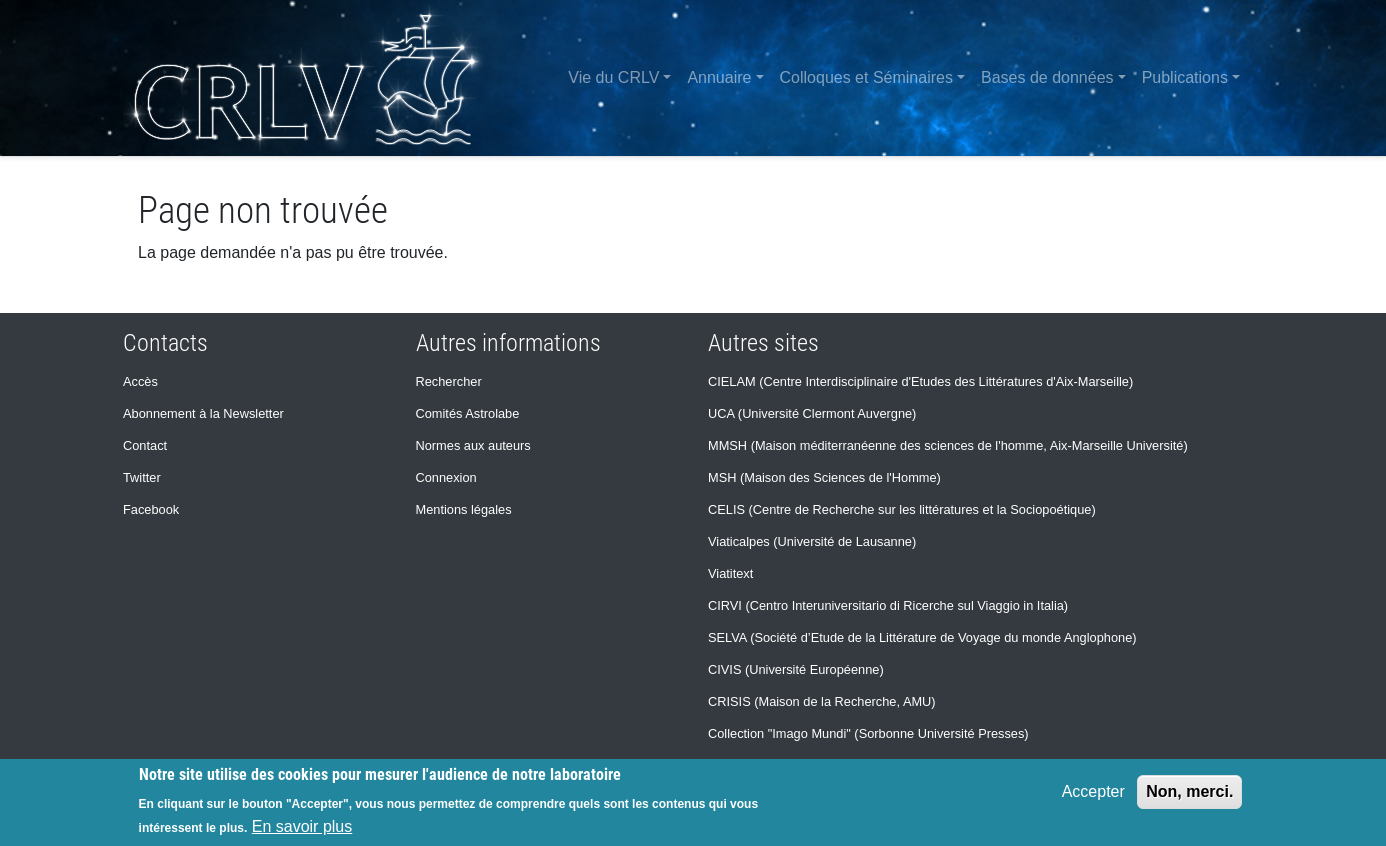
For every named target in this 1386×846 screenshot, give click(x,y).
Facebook (151, 509)
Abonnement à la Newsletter (203, 413)
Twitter (142, 477)
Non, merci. (1189, 791)
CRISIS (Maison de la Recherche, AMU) (822, 701)
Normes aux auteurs (473, 445)
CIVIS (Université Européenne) (796, 669)
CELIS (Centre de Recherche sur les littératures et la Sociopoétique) (902, 509)
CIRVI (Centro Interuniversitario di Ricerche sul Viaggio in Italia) (888, 605)
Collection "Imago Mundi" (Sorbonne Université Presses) (868, 733)
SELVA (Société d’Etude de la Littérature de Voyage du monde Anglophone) (922, 637)
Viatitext (730, 573)
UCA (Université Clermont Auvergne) (812, 413)
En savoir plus (302, 826)
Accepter (1093, 791)
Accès (140, 381)
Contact (145, 445)
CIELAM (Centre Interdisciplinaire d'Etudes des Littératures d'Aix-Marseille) (920, 381)
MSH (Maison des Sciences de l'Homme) (824, 477)
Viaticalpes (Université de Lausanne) (812, 541)
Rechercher (449, 381)
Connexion (446, 477)
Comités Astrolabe (468, 413)
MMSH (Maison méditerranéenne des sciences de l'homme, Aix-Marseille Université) (948, 445)
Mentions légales (464, 509)
